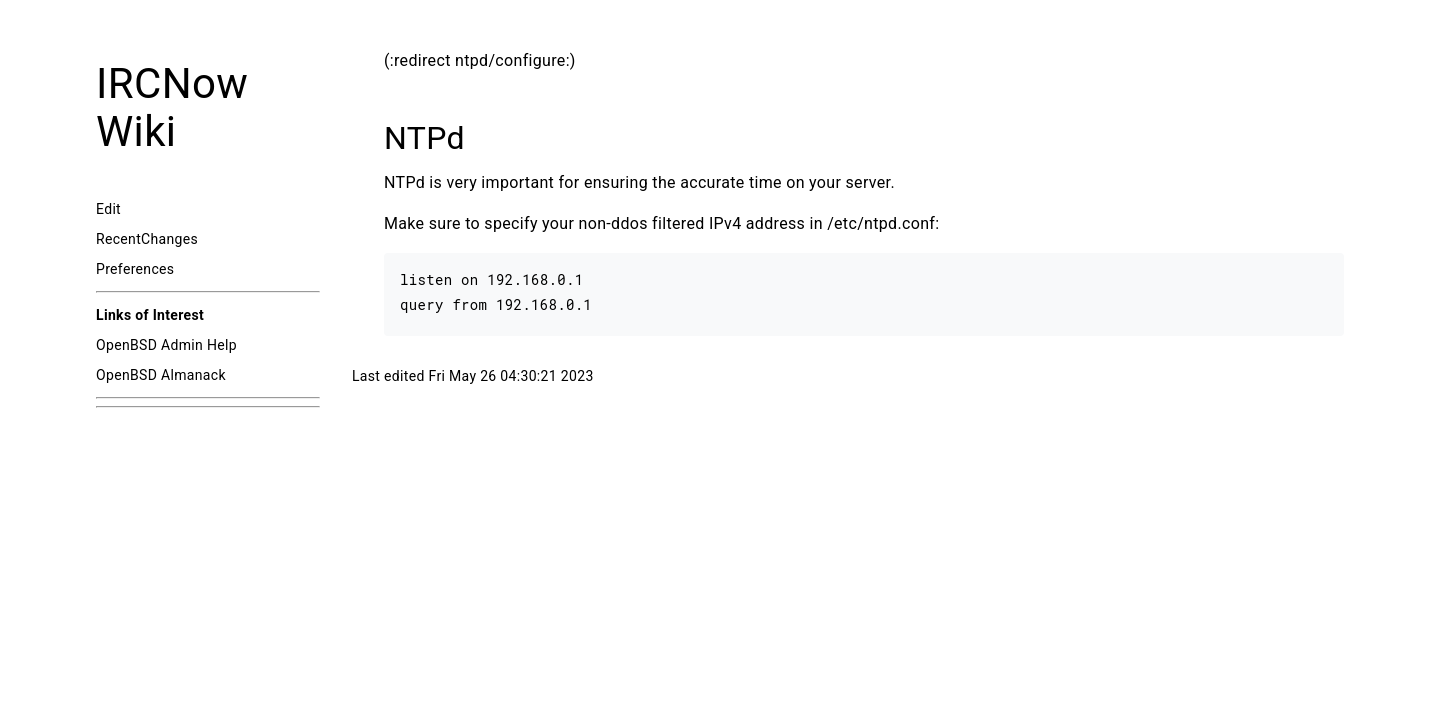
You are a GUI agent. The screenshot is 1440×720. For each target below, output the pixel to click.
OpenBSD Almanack (161, 375)
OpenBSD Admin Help (166, 345)
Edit (108, 209)
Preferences (135, 269)
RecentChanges (147, 239)
